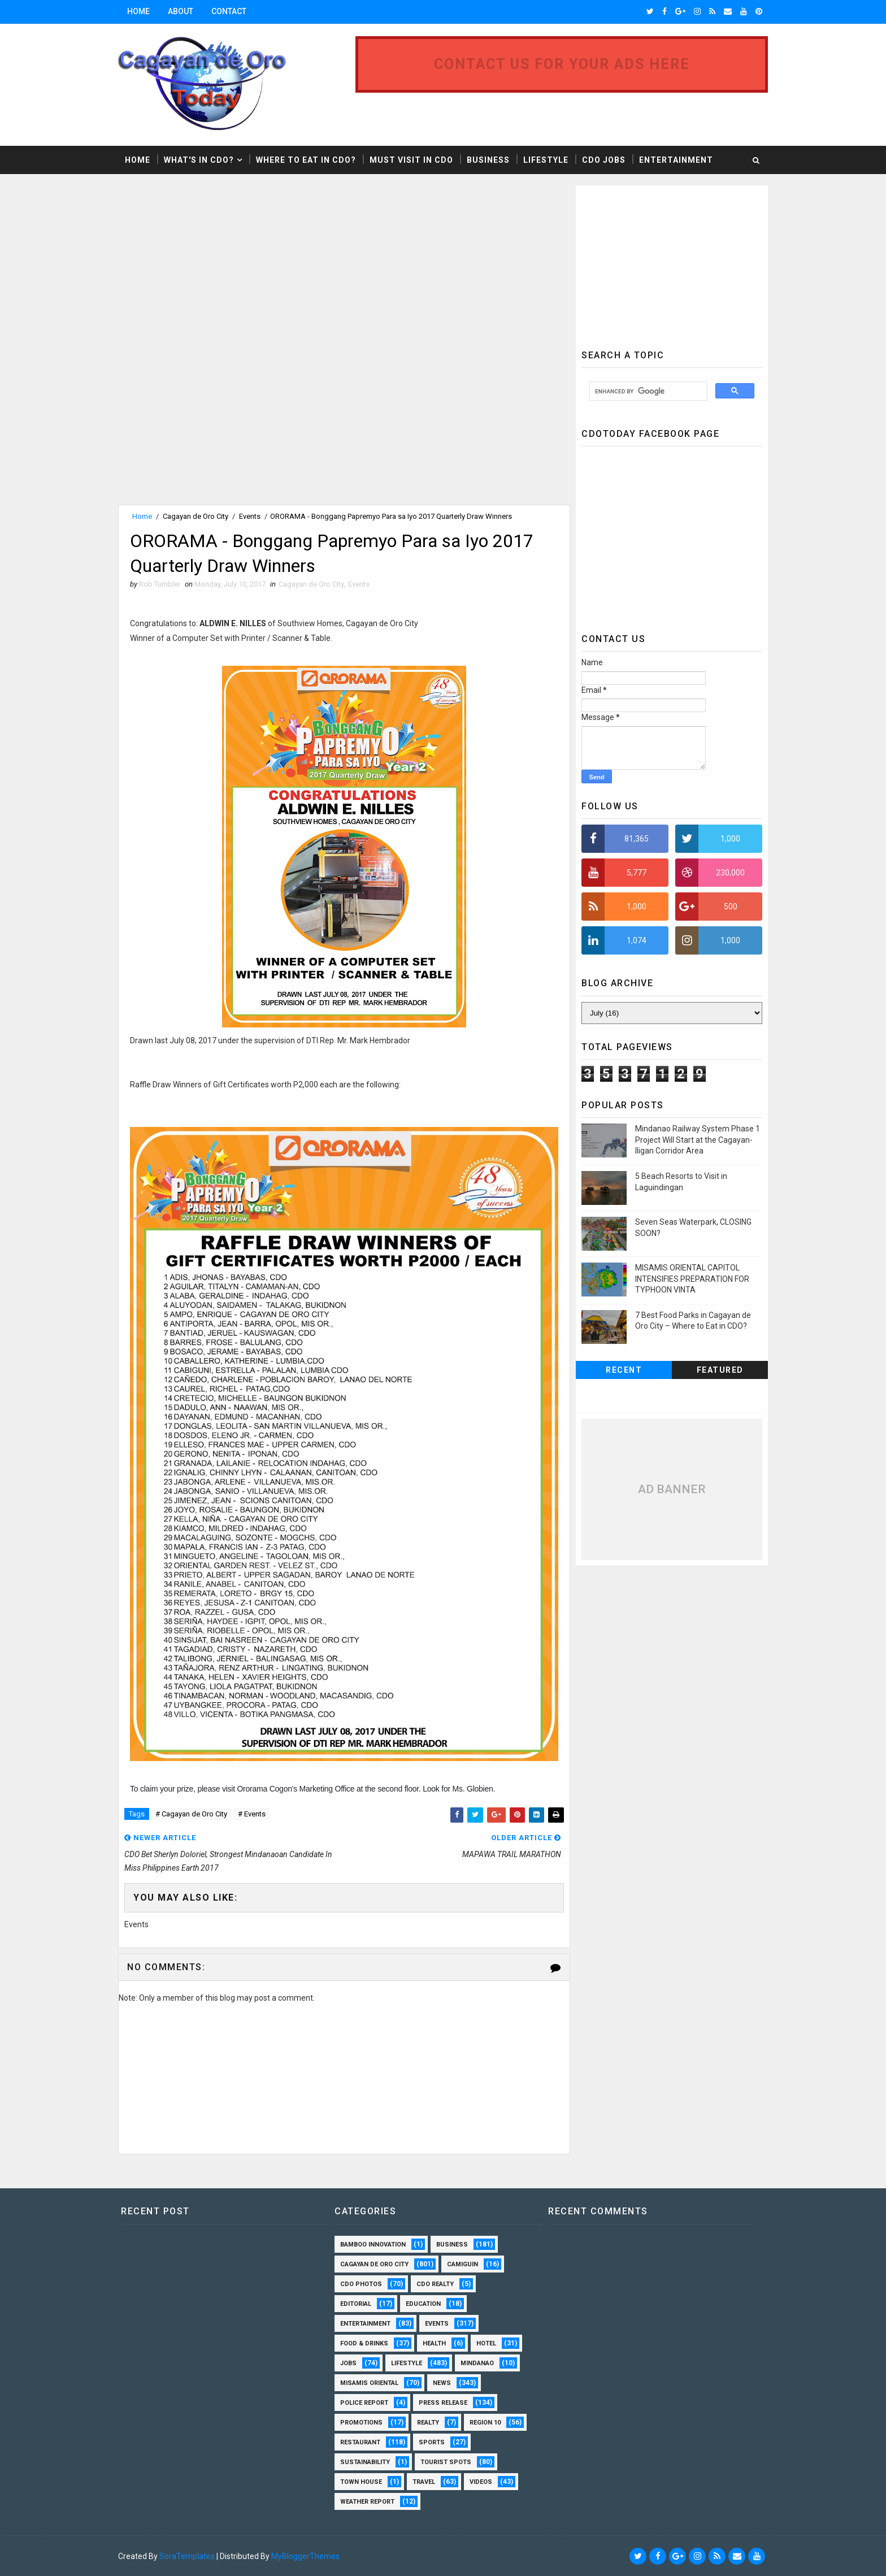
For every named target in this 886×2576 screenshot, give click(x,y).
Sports (432, 2442)
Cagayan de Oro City (195, 516)
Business (488, 159)
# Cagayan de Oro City (191, 1814)
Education (423, 2304)
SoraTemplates (187, 2556)
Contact (228, 11)
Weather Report (367, 2501)
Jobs (348, 2363)
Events (249, 516)
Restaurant (360, 2442)
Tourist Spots (445, 2462)
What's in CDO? (199, 159)
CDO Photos (361, 2284)
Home (138, 11)
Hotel (486, 2343)
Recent (624, 1369)
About (180, 11)
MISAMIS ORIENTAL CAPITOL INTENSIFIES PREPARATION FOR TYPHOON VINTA (692, 1278)
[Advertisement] (213, 264)
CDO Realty (435, 2284)
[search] (647, 391)
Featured (720, 1369)
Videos (481, 2482)
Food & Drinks (364, 2343)
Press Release (443, 2402)
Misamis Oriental (369, 2383)
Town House (361, 2482)
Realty (428, 2422)
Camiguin (462, 2264)
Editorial (355, 2304)
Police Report (364, 2402)
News (442, 2383)
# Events (252, 1814)
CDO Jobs (604, 159)
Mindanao (477, 2363)
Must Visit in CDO (411, 159)
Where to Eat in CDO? (306, 159)
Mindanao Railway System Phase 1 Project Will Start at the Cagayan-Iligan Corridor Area (697, 1139)
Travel (423, 2482)
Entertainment (676, 159)
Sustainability (365, 2462)
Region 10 (485, 2422)
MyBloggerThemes (305, 2556)
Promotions (361, 2422)
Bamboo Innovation (373, 2244)
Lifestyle (545, 159)
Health (434, 2343)
